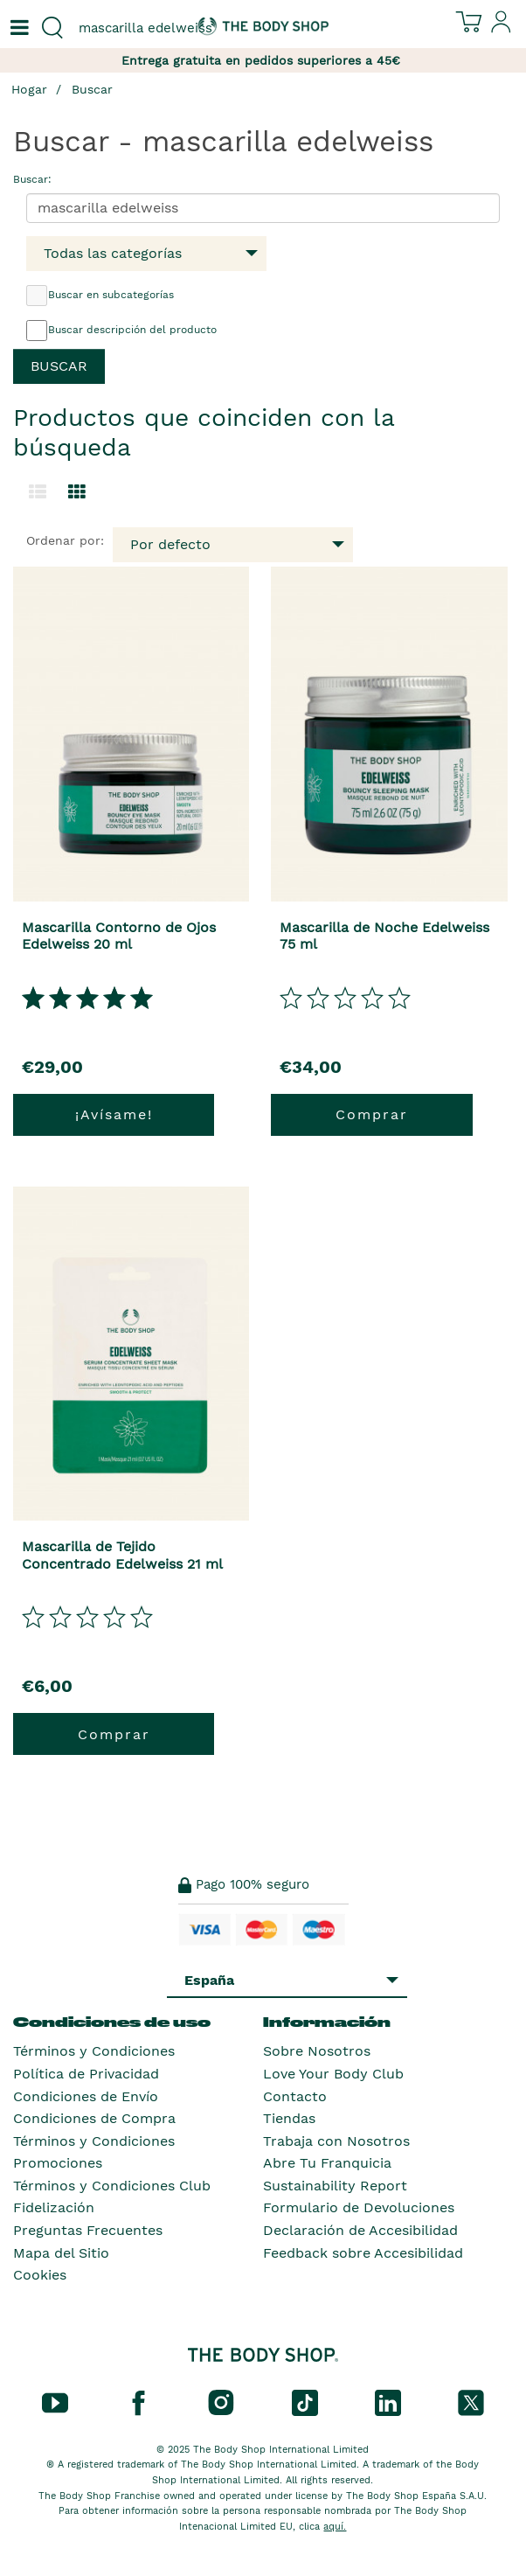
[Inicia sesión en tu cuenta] (501, 29)
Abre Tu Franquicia (327, 2163)
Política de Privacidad (86, 2073)
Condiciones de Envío (85, 2096)
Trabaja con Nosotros (336, 2141)
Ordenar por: (65, 540)
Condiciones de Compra (94, 2118)
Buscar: (32, 179)
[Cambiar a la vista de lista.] (37, 492)
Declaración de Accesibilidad (360, 2230)
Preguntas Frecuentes (88, 2230)
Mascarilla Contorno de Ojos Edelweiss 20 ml (119, 935)
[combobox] (131, 27)
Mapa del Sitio (61, 2253)
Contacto (295, 2096)
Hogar (29, 89)
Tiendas (289, 2118)
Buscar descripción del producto (121, 330)
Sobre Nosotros (316, 2051)
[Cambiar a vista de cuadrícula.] (77, 492)
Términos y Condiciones (94, 2051)
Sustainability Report (335, 2185)
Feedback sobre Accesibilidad (363, 2253)
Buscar (92, 89)
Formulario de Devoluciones (358, 2207)
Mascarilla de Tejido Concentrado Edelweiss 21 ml (122, 1554)
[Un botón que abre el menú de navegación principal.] (17, 28)
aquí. (334, 2526)
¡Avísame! (114, 1114)
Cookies (39, 2274)
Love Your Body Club (333, 2073)
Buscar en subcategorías (100, 295)
